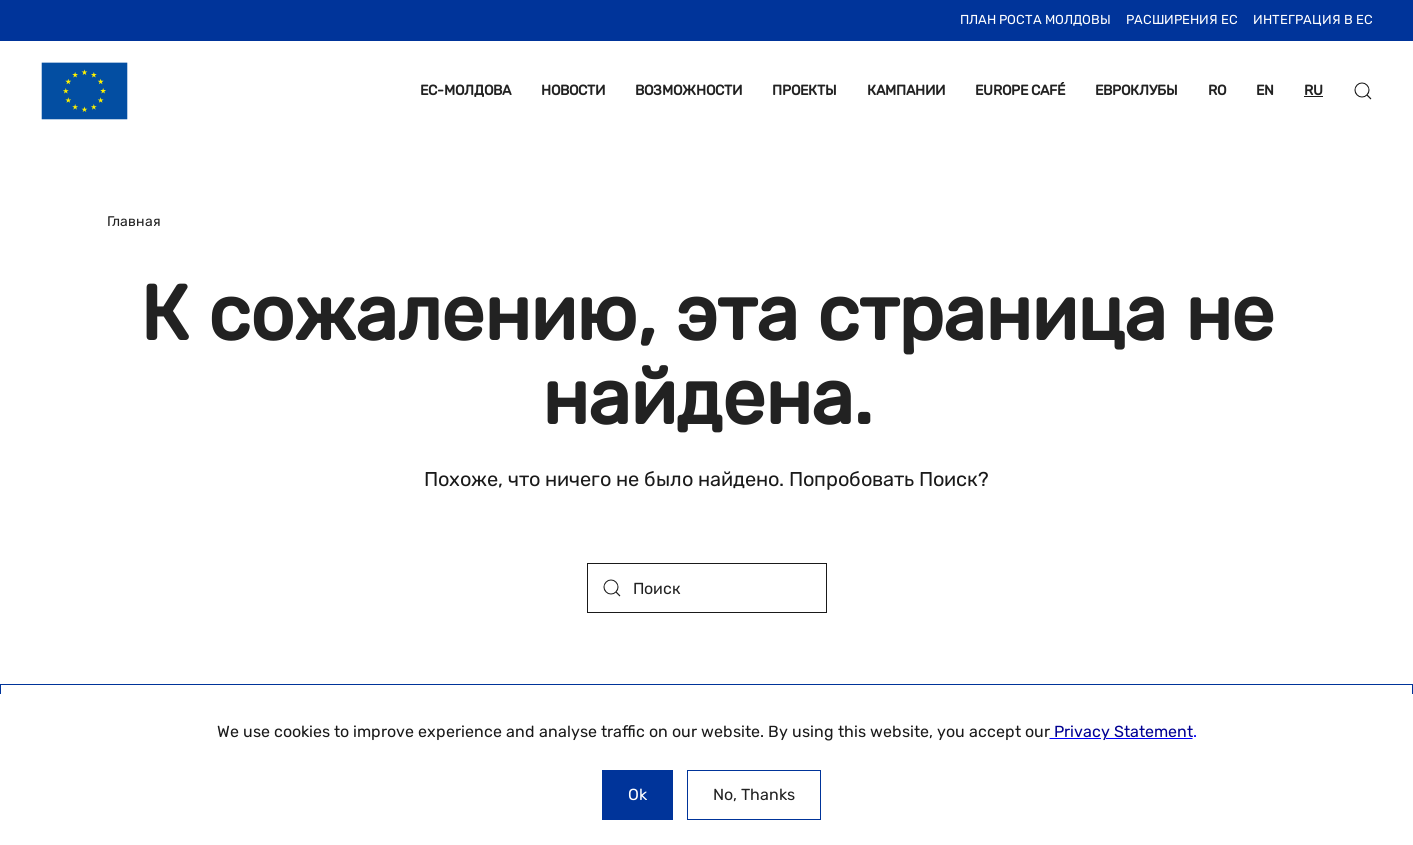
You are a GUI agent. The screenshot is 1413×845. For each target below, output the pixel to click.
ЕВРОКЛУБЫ (1136, 90)
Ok (637, 794)
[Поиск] (707, 588)
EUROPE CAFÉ (1020, 90)
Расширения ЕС (1182, 19)
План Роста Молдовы (1035, 19)
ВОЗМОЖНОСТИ (688, 90)
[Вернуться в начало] (84, 91)
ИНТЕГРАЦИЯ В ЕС (1313, 19)
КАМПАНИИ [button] (906, 90)
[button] (1363, 91)
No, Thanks (754, 794)
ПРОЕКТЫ (804, 90)
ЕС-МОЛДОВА (465, 90)
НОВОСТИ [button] (573, 90)
